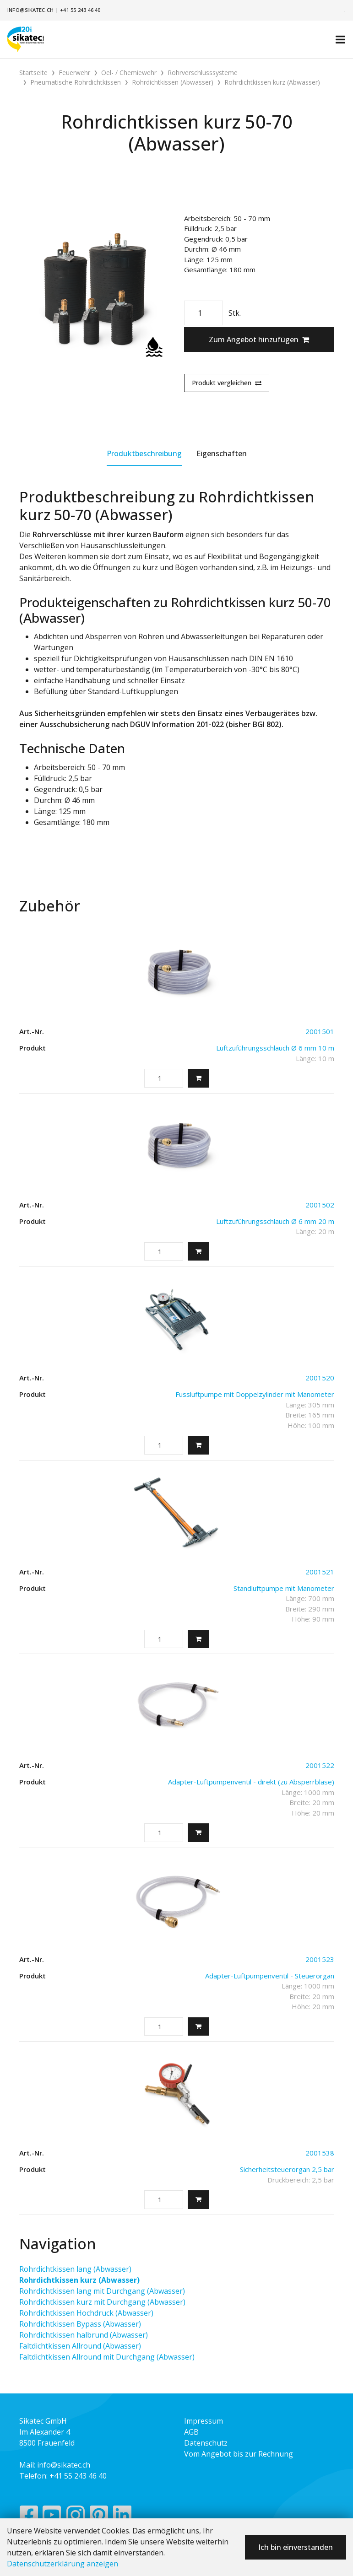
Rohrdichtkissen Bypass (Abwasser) (80, 2324)
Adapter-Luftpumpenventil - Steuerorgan (269, 1975)
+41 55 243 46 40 (80, 9)
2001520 (319, 1377)
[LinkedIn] (122, 2517)
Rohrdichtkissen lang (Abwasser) (75, 2269)
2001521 (319, 1571)
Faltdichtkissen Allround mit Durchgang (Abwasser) (107, 2357)
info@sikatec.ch (30, 9)
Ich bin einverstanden (295, 2547)
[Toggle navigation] (340, 39)
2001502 (319, 1204)
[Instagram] (75, 2517)
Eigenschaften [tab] (221, 453)
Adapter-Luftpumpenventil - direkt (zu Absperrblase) (251, 1781)
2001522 (319, 1765)
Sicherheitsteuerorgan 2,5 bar (287, 2169)
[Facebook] (28, 2517)
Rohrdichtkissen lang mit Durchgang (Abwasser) (102, 2291)
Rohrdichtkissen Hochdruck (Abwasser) (86, 2313)
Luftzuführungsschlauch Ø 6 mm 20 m (275, 1221)
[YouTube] (52, 2517)
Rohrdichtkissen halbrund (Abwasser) (83, 2335)
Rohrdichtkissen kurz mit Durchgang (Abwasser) (102, 2302)
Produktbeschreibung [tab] (144, 453)
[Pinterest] (99, 2517)
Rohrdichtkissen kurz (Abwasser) (79, 2280)
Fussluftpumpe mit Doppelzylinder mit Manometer (254, 1394)
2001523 (319, 1959)
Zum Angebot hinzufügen (259, 339)
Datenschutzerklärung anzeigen (62, 2564)
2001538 (319, 2152)
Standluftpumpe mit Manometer (284, 1588)
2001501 (319, 1031)
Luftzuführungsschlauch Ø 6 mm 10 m (275, 1047)
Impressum (203, 2421)
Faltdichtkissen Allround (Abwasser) (80, 2346)
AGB (191, 2432)
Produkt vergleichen (226, 382)
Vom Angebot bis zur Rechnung (238, 2454)
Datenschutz (206, 2443)
